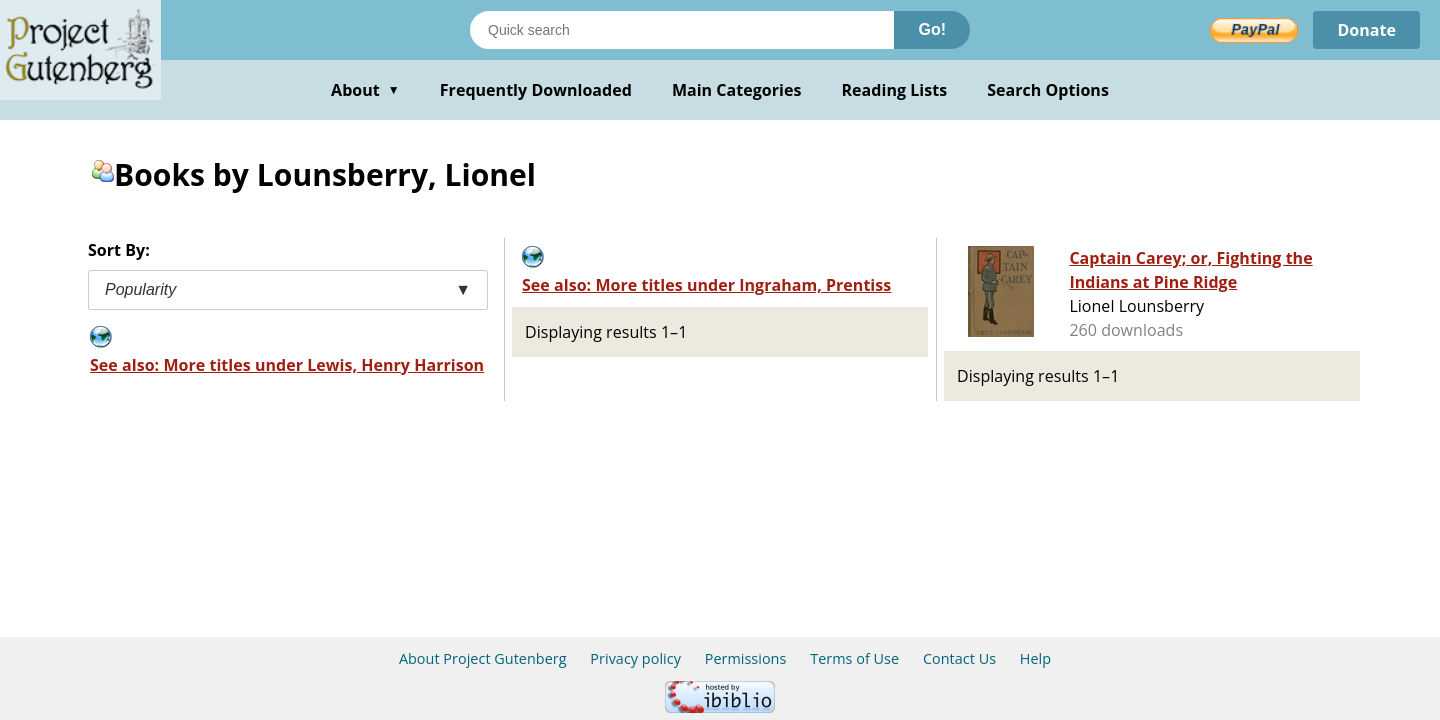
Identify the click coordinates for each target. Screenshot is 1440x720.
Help (1035, 658)
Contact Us (959, 658)
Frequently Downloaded (536, 90)
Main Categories (737, 90)
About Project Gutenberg (483, 658)
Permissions (746, 658)
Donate (1366, 30)
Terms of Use (854, 658)
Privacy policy (635, 658)
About (365, 90)
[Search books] (682, 30)
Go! (932, 29)
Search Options (1048, 90)
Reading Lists (895, 90)
